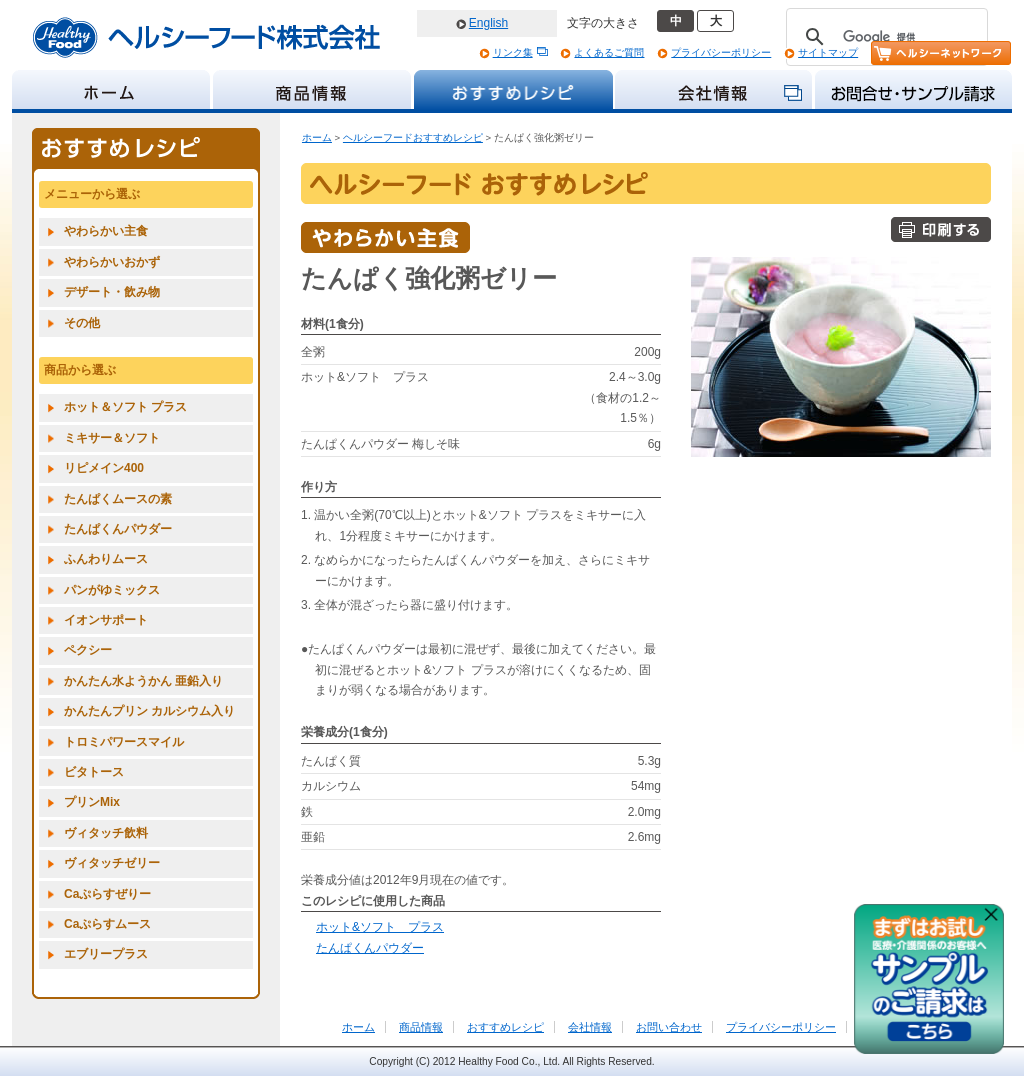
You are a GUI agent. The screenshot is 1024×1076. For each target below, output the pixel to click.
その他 (82, 323)
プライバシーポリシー (721, 52)
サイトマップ (828, 52)
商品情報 (421, 1027)
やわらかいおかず (112, 262)
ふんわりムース (106, 559)
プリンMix (92, 802)
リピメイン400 (104, 468)
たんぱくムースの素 (118, 499)
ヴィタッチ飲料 (106, 833)
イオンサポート (106, 620)
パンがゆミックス (112, 590)
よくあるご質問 (609, 52)
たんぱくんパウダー (370, 948)
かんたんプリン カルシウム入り (149, 711)
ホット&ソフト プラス (380, 927)
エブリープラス (106, 954)
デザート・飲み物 (112, 292)
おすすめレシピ (505, 1027)
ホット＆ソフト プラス (125, 407)
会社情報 (590, 1027)
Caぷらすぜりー (107, 894)
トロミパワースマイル (124, 742)
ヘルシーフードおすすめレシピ (413, 137)
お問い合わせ (669, 1027)
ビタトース (94, 772)
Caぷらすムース (107, 924)
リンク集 (513, 52)
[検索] (884, 37)
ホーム (317, 137)
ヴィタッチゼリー (112, 863)
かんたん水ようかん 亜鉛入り (143, 681)
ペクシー (88, 650)
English (488, 23)
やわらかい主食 (106, 231)
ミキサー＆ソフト (112, 438)
